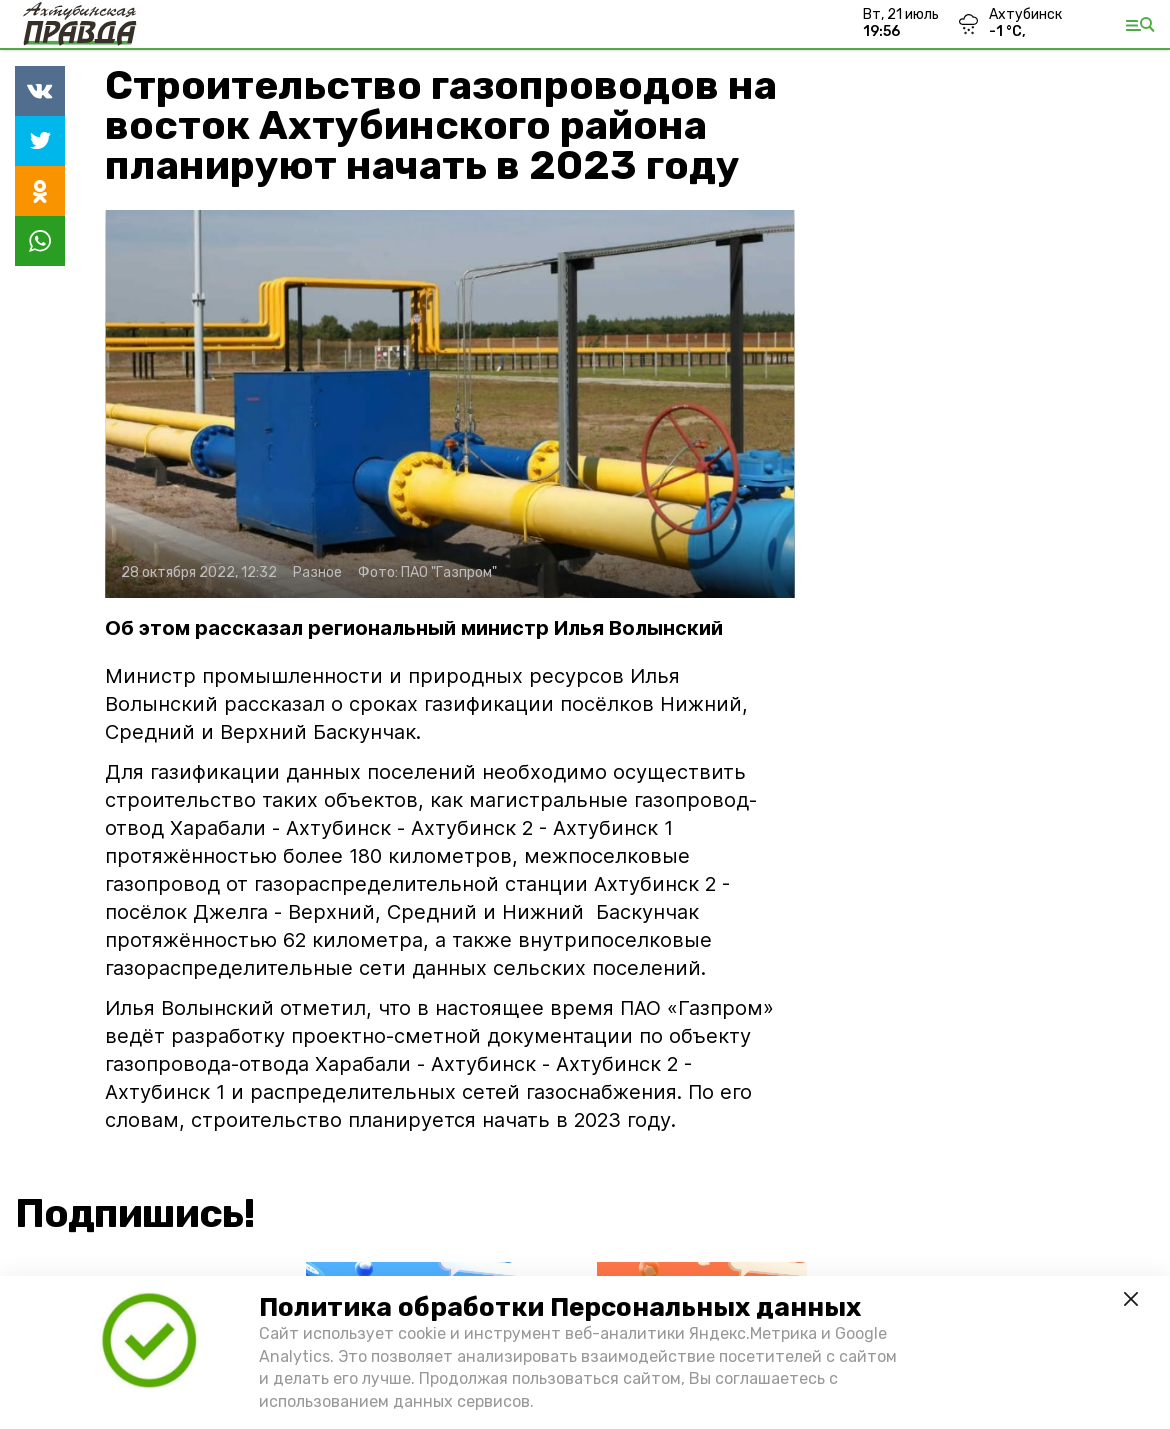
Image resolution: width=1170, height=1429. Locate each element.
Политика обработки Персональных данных (560, 1307)
